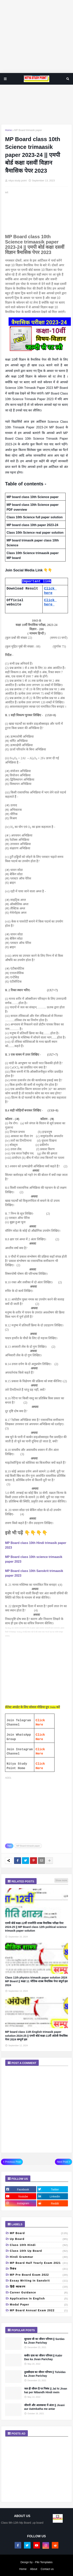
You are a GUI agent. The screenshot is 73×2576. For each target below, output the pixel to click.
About (33, 2569)
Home (8, 130)
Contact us (47, 2569)
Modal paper (39, 2305)
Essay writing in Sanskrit (39, 2281)
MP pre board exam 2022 (39, 2275)
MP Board (39, 2233)
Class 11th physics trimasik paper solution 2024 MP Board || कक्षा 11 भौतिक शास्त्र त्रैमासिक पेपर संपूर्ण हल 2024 (36, 1981)
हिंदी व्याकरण (39, 2287)
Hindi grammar (39, 2257)
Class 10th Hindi (39, 2245)
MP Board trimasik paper (28, 130)
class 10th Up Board (39, 2251)
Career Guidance (39, 2293)
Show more (61, 1880)
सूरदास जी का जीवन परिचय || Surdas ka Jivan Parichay (44, 2340)
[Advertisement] (36, 36)
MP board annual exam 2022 (39, 2311)
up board (39, 2239)
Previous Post (13, 2161)
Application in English (39, 2299)
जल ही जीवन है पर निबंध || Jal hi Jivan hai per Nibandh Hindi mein (45, 2390)
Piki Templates (44, 2562)
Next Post (62, 2161)
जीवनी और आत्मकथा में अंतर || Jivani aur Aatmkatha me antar (44, 2407)
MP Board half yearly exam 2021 (39, 2263)
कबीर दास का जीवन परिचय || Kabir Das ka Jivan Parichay (43, 2357)
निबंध (39, 2269)
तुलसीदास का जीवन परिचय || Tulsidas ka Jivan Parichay (45, 2373)
